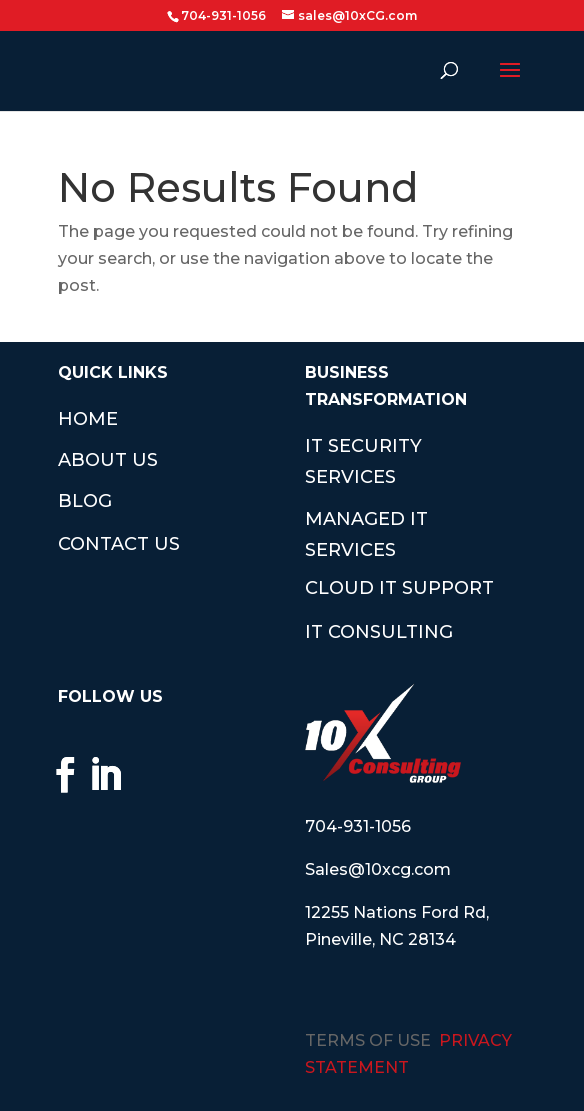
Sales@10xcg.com (378, 869)
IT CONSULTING (379, 632)
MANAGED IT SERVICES (366, 534)
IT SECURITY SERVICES (363, 461)
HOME (88, 419)
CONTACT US (119, 544)
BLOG (85, 501)
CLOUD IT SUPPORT (399, 588)
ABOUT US (108, 460)
